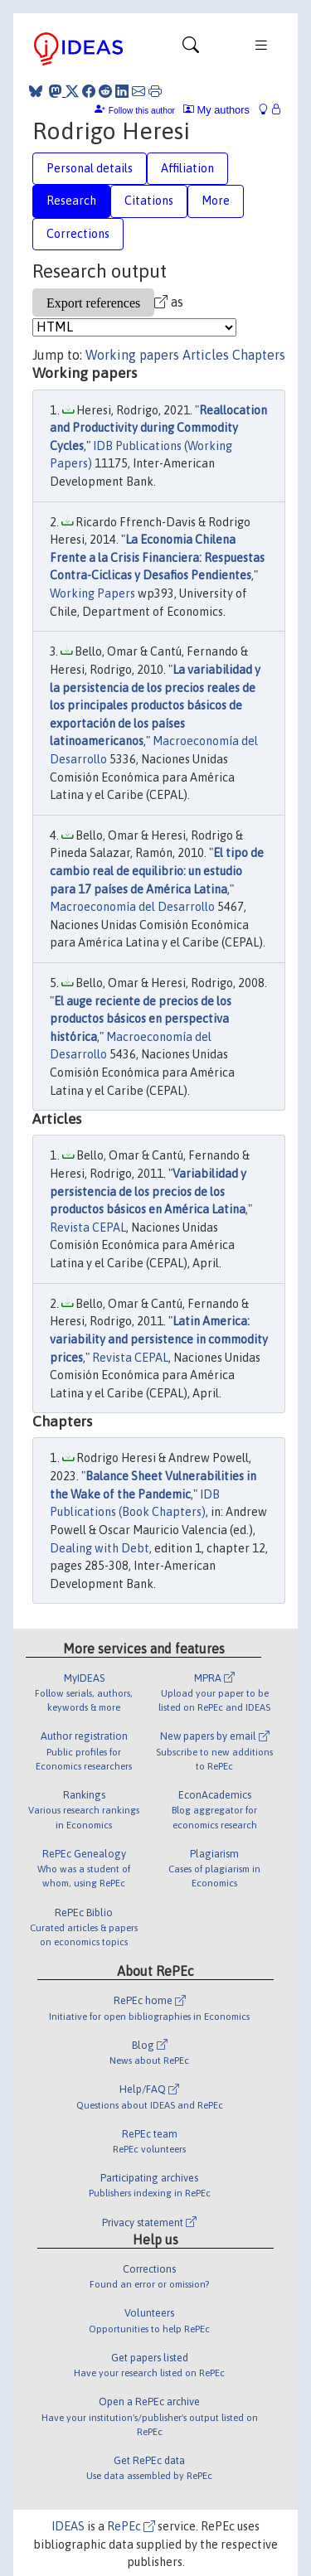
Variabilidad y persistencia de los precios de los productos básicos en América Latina (148, 1191)
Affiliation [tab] (187, 168)
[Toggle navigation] (191, 48)
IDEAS (68, 2526)
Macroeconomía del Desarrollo (132, 906)
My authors (216, 110)
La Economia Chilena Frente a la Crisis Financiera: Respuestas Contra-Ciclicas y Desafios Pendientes (157, 557)
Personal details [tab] (89, 168)
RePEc (131, 2526)
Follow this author (142, 110)
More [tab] (216, 200)
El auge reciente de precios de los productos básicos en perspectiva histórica (140, 1019)
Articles (205, 354)
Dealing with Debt (99, 1548)
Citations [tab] (148, 200)
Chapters (258, 354)
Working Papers (92, 593)
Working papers (132, 354)
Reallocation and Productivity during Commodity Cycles (158, 428)
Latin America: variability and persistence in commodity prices (159, 1339)
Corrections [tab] (77, 233)
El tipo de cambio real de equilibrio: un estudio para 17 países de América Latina (157, 870)
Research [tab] (71, 200)
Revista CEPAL (88, 1227)
